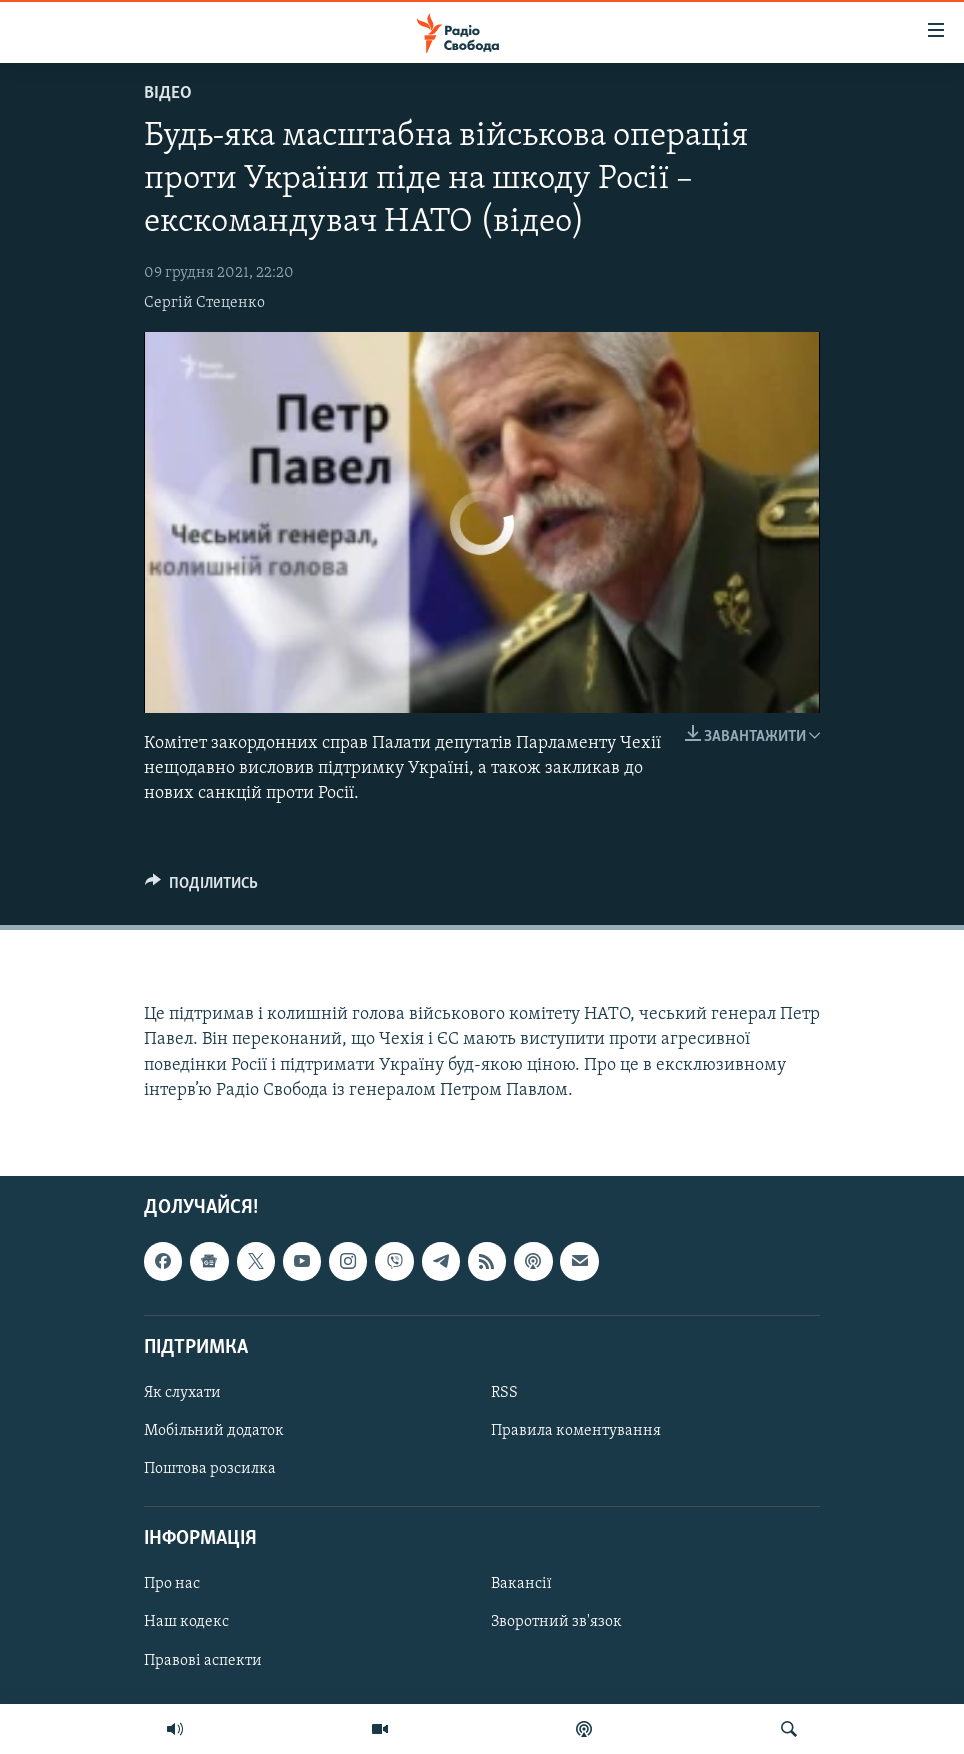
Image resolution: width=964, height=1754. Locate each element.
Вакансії (521, 1584)
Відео (168, 93)
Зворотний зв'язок (556, 1623)
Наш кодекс (186, 1623)
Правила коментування (576, 1431)
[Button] (201, 888)
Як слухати (182, 1393)
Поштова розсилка (210, 1469)
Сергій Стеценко (204, 303)
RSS (504, 1393)
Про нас (172, 1584)
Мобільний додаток (214, 1431)
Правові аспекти (203, 1661)
